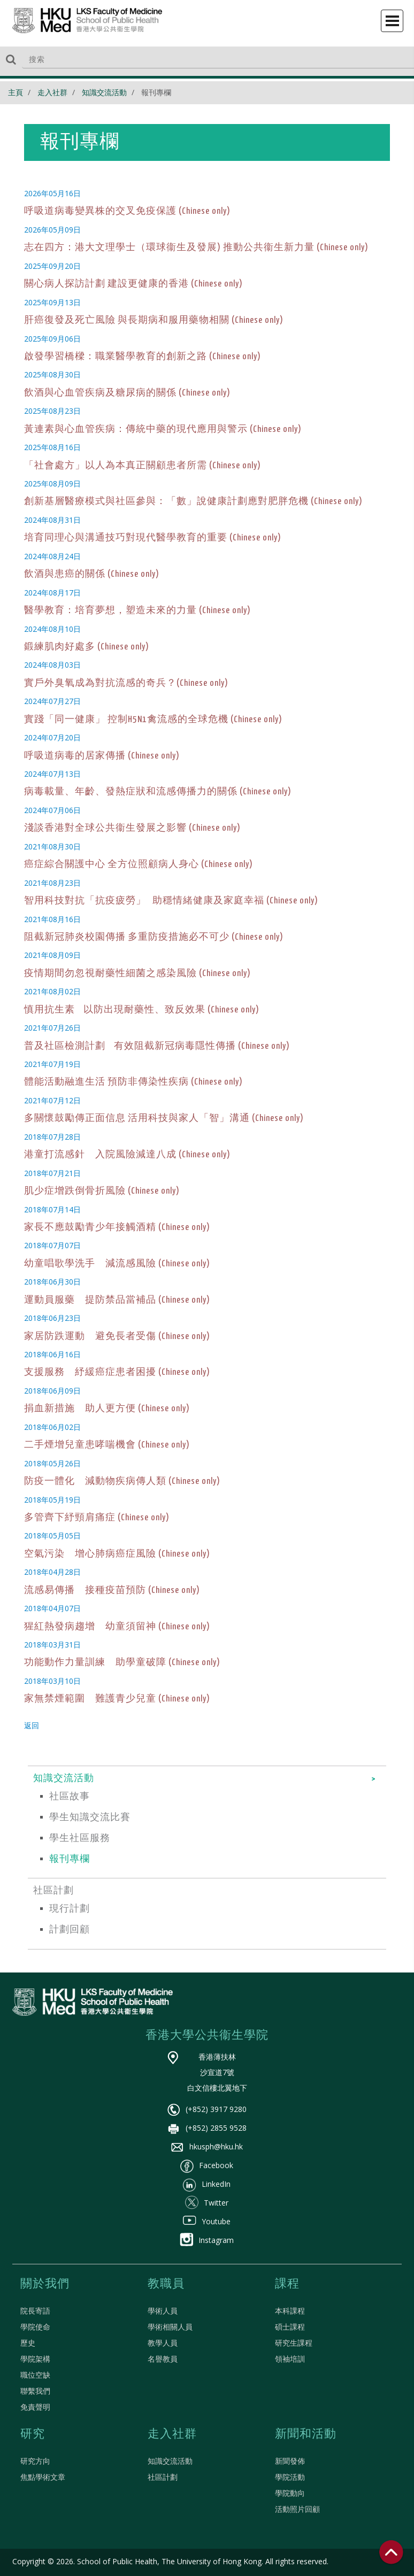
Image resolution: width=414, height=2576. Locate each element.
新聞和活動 (305, 2434)
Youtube (207, 2221)
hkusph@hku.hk (207, 2146)
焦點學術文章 (42, 2477)
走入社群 (52, 92)
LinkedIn (207, 2184)
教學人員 (163, 2343)
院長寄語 (35, 2311)
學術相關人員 (170, 2327)
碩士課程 (290, 2327)
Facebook (206, 2165)
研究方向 (35, 2461)
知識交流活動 (104, 92)
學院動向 (290, 2493)
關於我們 (45, 2284)
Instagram (207, 2240)
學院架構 (35, 2359)
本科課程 (290, 2311)
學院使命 (35, 2327)
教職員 (166, 2284)
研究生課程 (293, 2343)
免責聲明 (35, 2407)
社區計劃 (163, 2477)
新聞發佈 (290, 2461)
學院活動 (290, 2477)
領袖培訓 (290, 2359)
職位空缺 (35, 2375)
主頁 (15, 92)
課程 (287, 2284)
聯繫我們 (35, 2391)
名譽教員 (163, 2359)
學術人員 (163, 2311)
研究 (32, 2434)
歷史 (27, 2343)
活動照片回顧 (297, 2509)
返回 (31, 1725)
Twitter (206, 2203)
